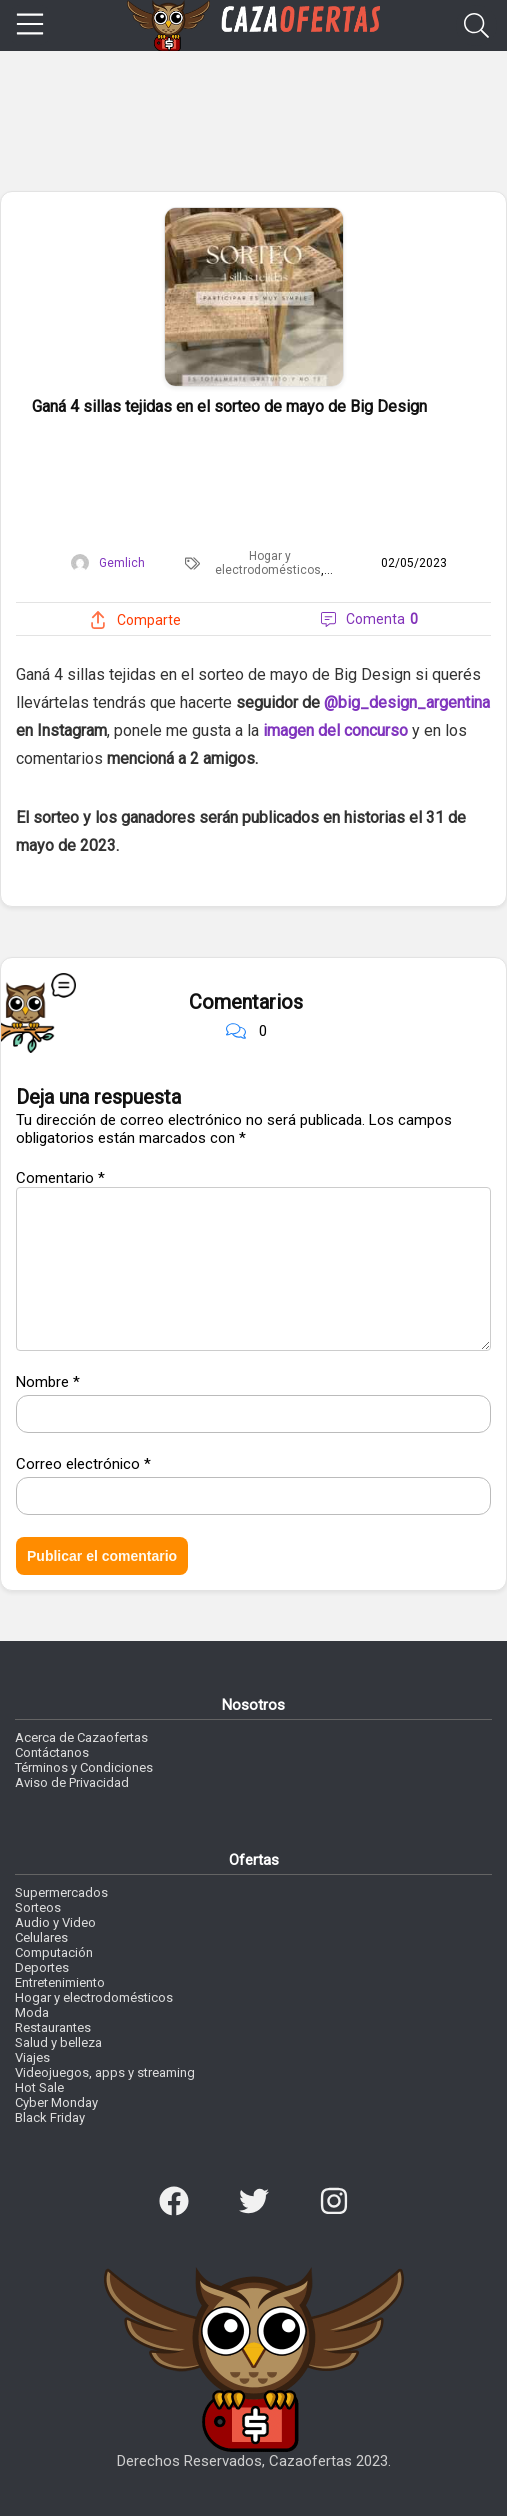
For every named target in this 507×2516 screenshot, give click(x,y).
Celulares (41, 1937)
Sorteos (38, 1907)
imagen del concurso (335, 730)
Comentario (60, 1178)
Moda (32, 2012)
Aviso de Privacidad (72, 1782)
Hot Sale (39, 2087)
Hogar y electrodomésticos (268, 563)
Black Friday (50, 2117)
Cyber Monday (56, 2102)
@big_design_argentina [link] (407, 702)
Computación (54, 1952)
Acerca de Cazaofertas (81, 1737)
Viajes (32, 2057)
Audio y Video (55, 1922)
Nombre (48, 1382)
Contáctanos (52, 1752)
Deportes (42, 1967)
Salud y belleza (58, 2042)
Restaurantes (53, 2027)
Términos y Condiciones (84, 1767)
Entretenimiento (60, 1982)
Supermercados (61, 1892)
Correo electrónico (83, 1464)
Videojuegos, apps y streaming (105, 2072)
